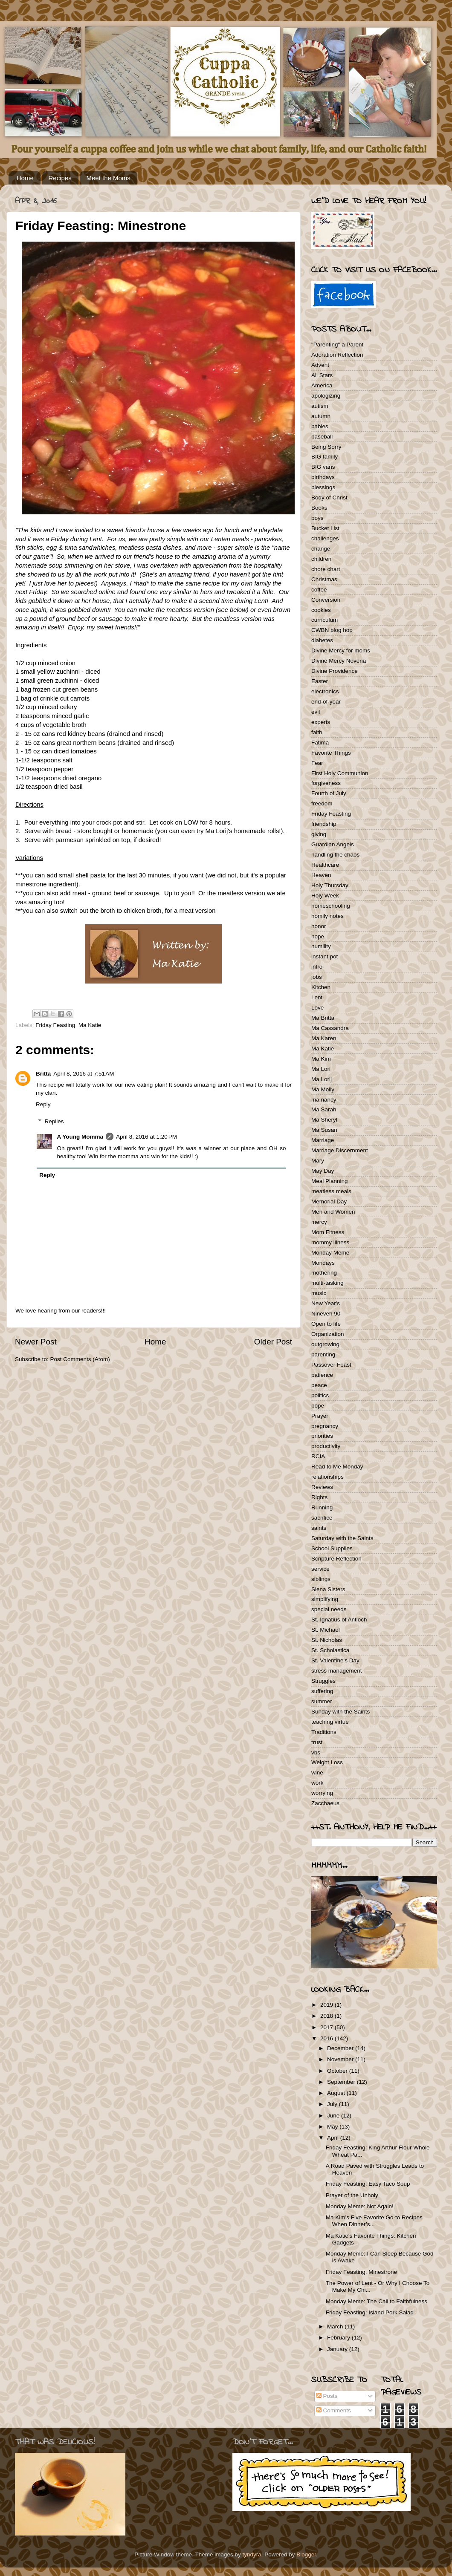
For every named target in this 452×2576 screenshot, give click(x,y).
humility (321, 946)
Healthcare (325, 865)
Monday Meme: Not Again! (360, 2206)
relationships (327, 1477)
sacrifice (322, 1517)
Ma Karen (323, 1038)
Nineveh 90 (325, 1313)
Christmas (324, 579)
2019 (327, 2005)
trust (316, 1742)
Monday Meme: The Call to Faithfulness (376, 2301)
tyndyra (251, 2554)
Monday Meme (330, 1252)
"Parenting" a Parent (337, 344)
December (341, 2048)
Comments (333, 2410)
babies (319, 426)
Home (25, 178)
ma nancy (323, 1099)
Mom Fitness (327, 1232)
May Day (322, 1171)
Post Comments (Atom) (80, 1359)
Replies (54, 1121)
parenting (323, 1354)
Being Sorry (326, 447)
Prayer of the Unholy (352, 2195)
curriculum (324, 620)
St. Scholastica (330, 1650)
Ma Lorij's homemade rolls (242, 831)
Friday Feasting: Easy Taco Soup (368, 2184)
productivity (325, 1446)
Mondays (323, 1263)
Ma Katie (89, 1025)
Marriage (322, 1140)
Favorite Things (331, 753)
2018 (327, 2016)
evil (315, 712)
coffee (319, 589)
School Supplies (332, 1548)
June (334, 2115)
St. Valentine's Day (335, 1660)
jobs (316, 977)
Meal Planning (329, 1181)
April (333, 2138)
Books (319, 508)
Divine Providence (334, 671)
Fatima (320, 742)
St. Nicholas (326, 1640)
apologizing (325, 395)
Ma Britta (322, 1018)
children (321, 559)
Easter (319, 681)
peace (319, 1385)
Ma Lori (320, 1069)
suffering (322, 1691)
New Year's (325, 1303)
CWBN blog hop (332, 630)
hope (317, 936)
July (333, 2104)
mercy (319, 1222)
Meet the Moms (108, 178)
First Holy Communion (339, 773)
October (338, 2071)
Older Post (273, 1341)
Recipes (60, 178)
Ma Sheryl (324, 1119)
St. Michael (325, 1630)
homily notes (327, 916)
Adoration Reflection (337, 355)
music (318, 1293)
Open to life (326, 1324)
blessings (323, 487)
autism (319, 406)
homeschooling (330, 906)
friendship (323, 824)
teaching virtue (330, 1722)
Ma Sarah (323, 1109)
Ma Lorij (321, 1079)
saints (318, 1528)
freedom (322, 803)
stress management (336, 1670)
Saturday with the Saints (342, 1538)
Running (322, 1507)
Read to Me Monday (337, 1466)
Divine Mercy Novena (338, 661)
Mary (317, 1160)
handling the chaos (335, 854)
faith (316, 732)
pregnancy (324, 1426)
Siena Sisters (328, 1589)
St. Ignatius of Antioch (339, 1619)
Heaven (321, 875)
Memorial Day (329, 1201)
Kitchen (320, 987)
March (336, 2326)
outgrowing (325, 1344)
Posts (327, 2396)
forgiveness (326, 783)
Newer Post (36, 1341)
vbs (315, 1752)
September (342, 2082)
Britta (43, 1073)
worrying (322, 1793)
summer (321, 1701)
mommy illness (330, 1242)
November (341, 2059)
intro (316, 966)
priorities (322, 1436)
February (339, 2337)
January (338, 2349)
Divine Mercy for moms (340, 650)
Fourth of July (328, 793)
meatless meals (331, 1191)
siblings (320, 1579)
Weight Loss (327, 1762)
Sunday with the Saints (340, 1711)
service (320, 1569)
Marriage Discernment (339, 1150)
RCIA (318, 1456)
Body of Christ (329, 497)
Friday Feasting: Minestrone (361, 2272)
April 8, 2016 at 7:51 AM (83, 1073)
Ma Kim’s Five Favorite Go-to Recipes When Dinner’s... (374, 2220)
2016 (327, 2038)
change (320, 548)
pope (317, 1405)
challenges (325, 538)
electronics (325, 691)
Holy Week (325, 895)
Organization (327, 1334)
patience (322, 1375)
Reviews (322, 1487)
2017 (327, 2027)
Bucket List (325, 528)
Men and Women (333, 1212)
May (333, 2126)
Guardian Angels (332, 844)
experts (320, 722)
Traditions (323, 1732)
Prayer (319, 1416)
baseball (322, 436)
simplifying (324, 1599)
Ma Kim (321, 1059)
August (337, 2093)
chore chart (325, 569)
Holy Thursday (329, 885)
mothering (324, 1272)
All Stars (322, 375)
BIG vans (323, 467)
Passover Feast (331, 1365)
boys (317, 518)
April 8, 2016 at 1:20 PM (146, 1137)
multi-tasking (327, 1283)
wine (317, 1772)
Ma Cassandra (330, 1028)
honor (318, 926)
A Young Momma (80, 1137)
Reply (43, 1104)
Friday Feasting (55, 1025)
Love (317, 1007)
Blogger (306, 2554)
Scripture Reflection (336, 1558)
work (317, 1783)
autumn (320, 416)
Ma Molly (322, 1089)
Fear (317, 763)
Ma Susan (324, 1130)
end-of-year (326, 701)
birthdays (323, 477)
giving (318, 834)
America (322, 385)
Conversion (325, 600)
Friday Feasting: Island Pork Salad (370, 2312)
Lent (316, 997)
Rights (319, 1497)
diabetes (322, 640)
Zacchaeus (325, 1803)
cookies (321, 610)
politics (320, 1395)
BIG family (324, 456)
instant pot (324, 956)
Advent (320, 365)
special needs (329, 1609)
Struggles (323, 1681)
